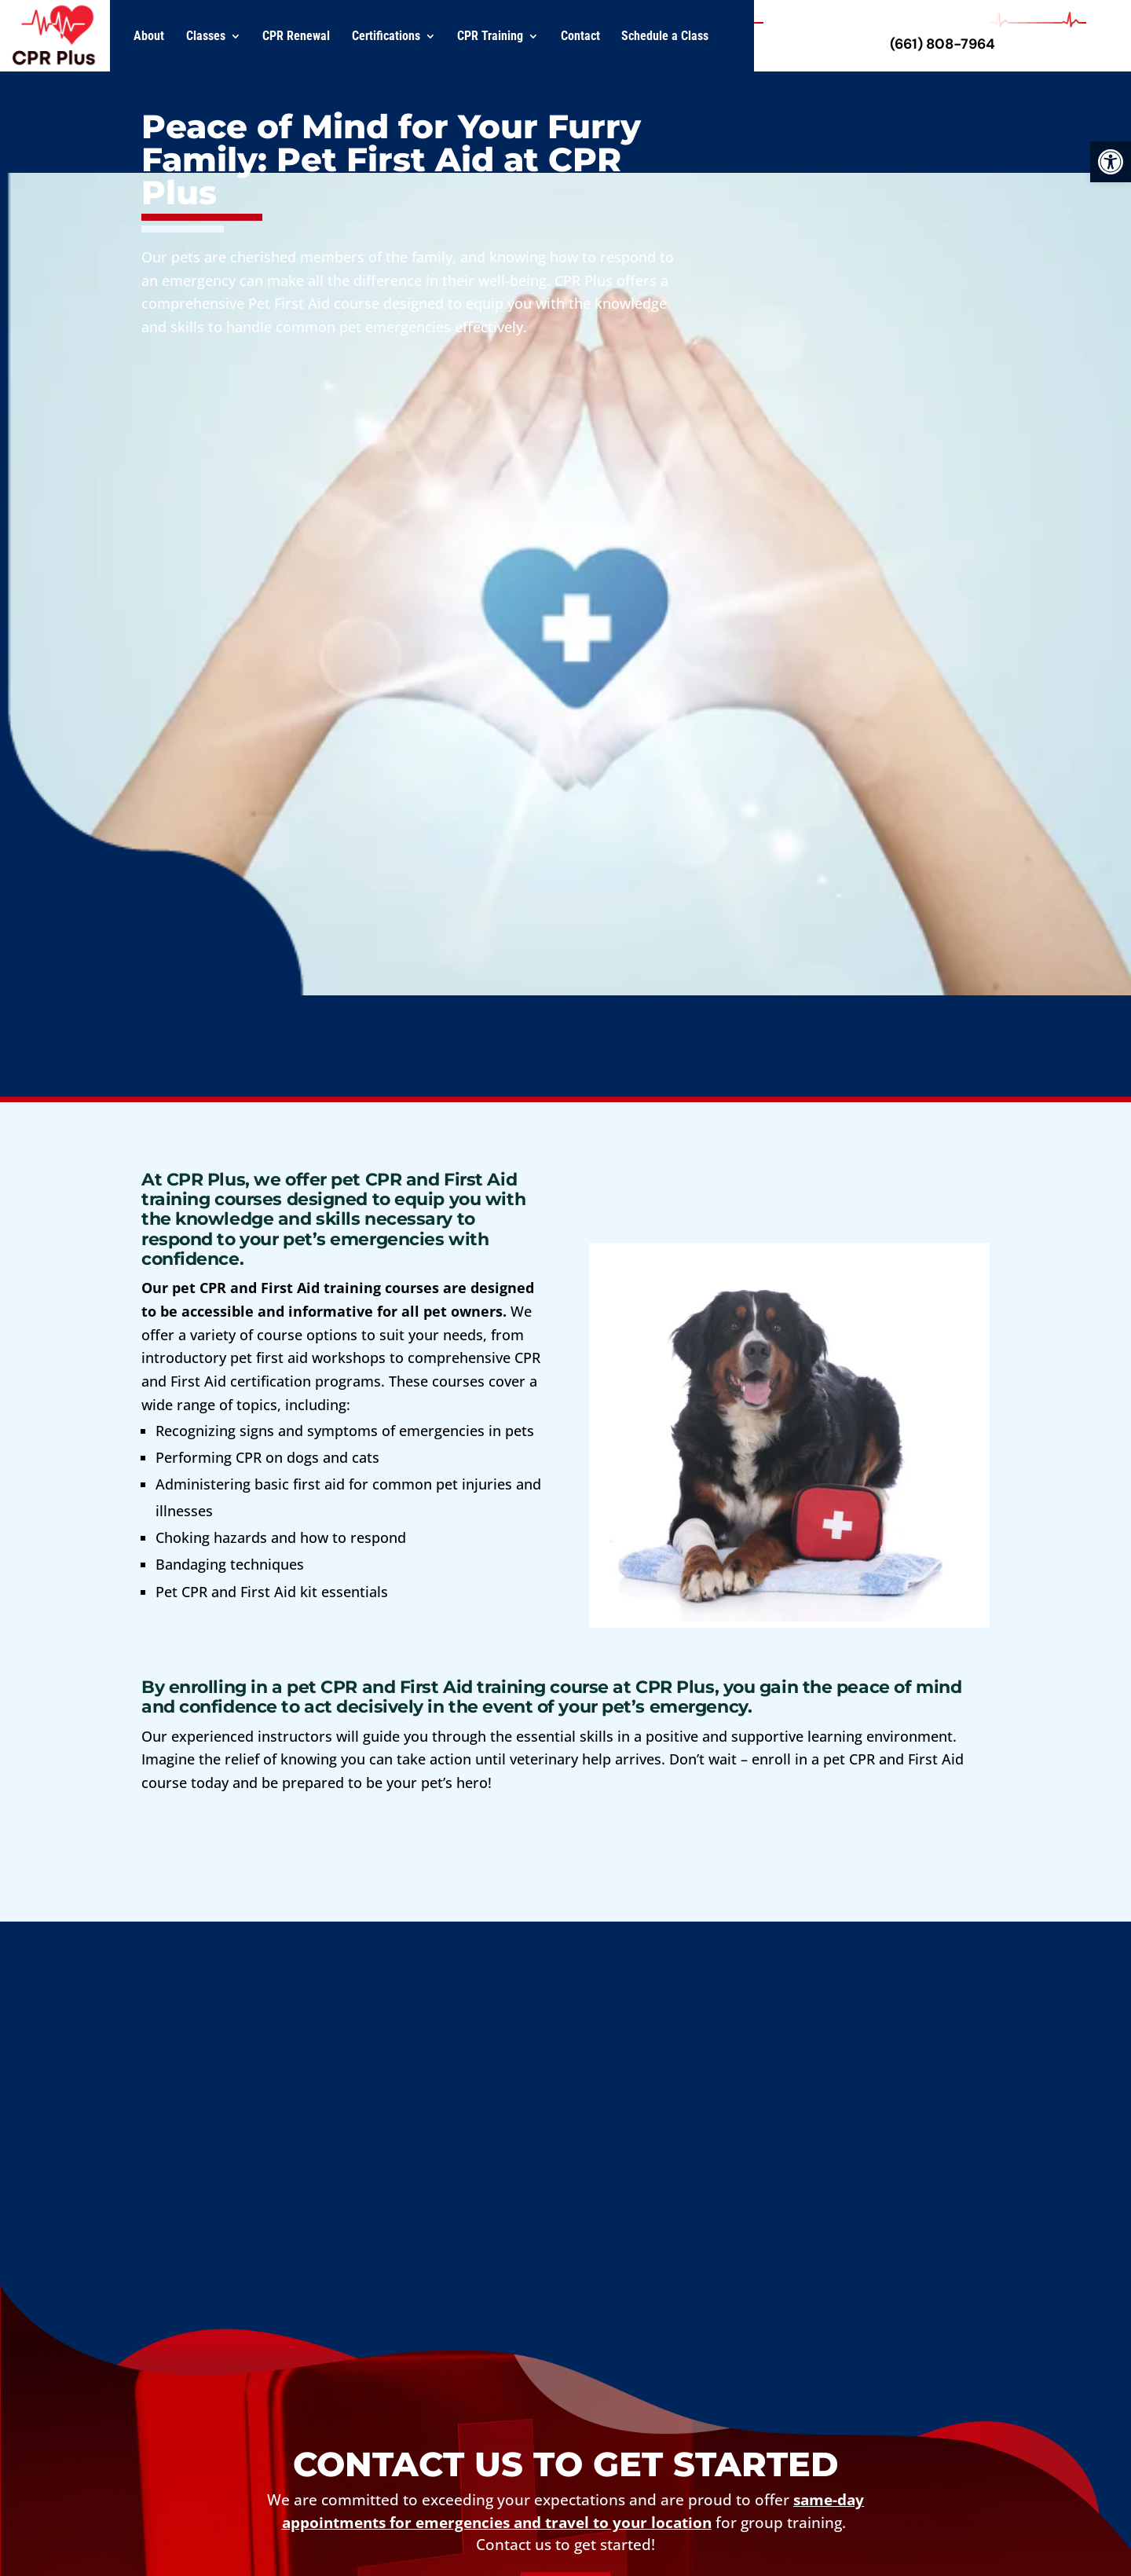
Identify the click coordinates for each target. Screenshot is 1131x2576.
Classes (205, 35)
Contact (580, 35)
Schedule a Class (664, 35)
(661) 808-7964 (942, 44)
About (149, 35)
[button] (1110, 161)
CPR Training (490, 35)
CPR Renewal (296, 35)
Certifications (386, 35)
